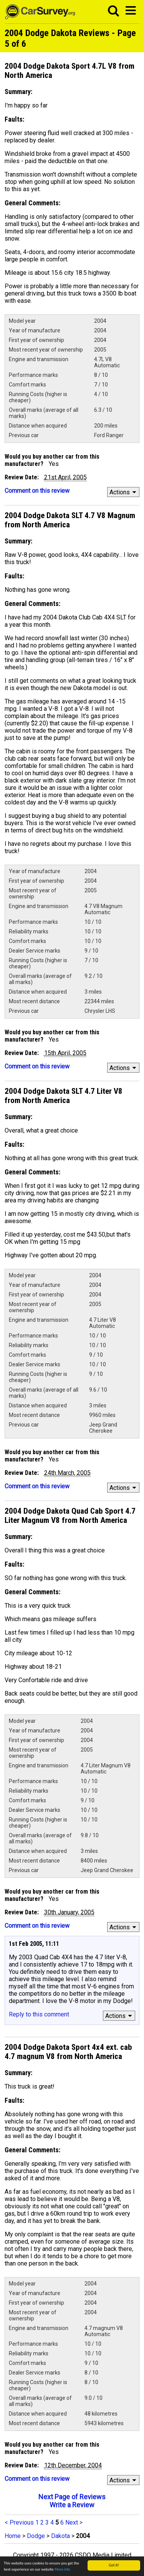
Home (13, 2536)
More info (62, 2569)
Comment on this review (37, 490)
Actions (123, 492)
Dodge (36, 2536)
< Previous (19, 2522)
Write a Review (72, 2505)
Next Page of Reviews (72, 2497)
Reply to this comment (39, 2014)
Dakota (60, 2536)
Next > (74, 2522)
